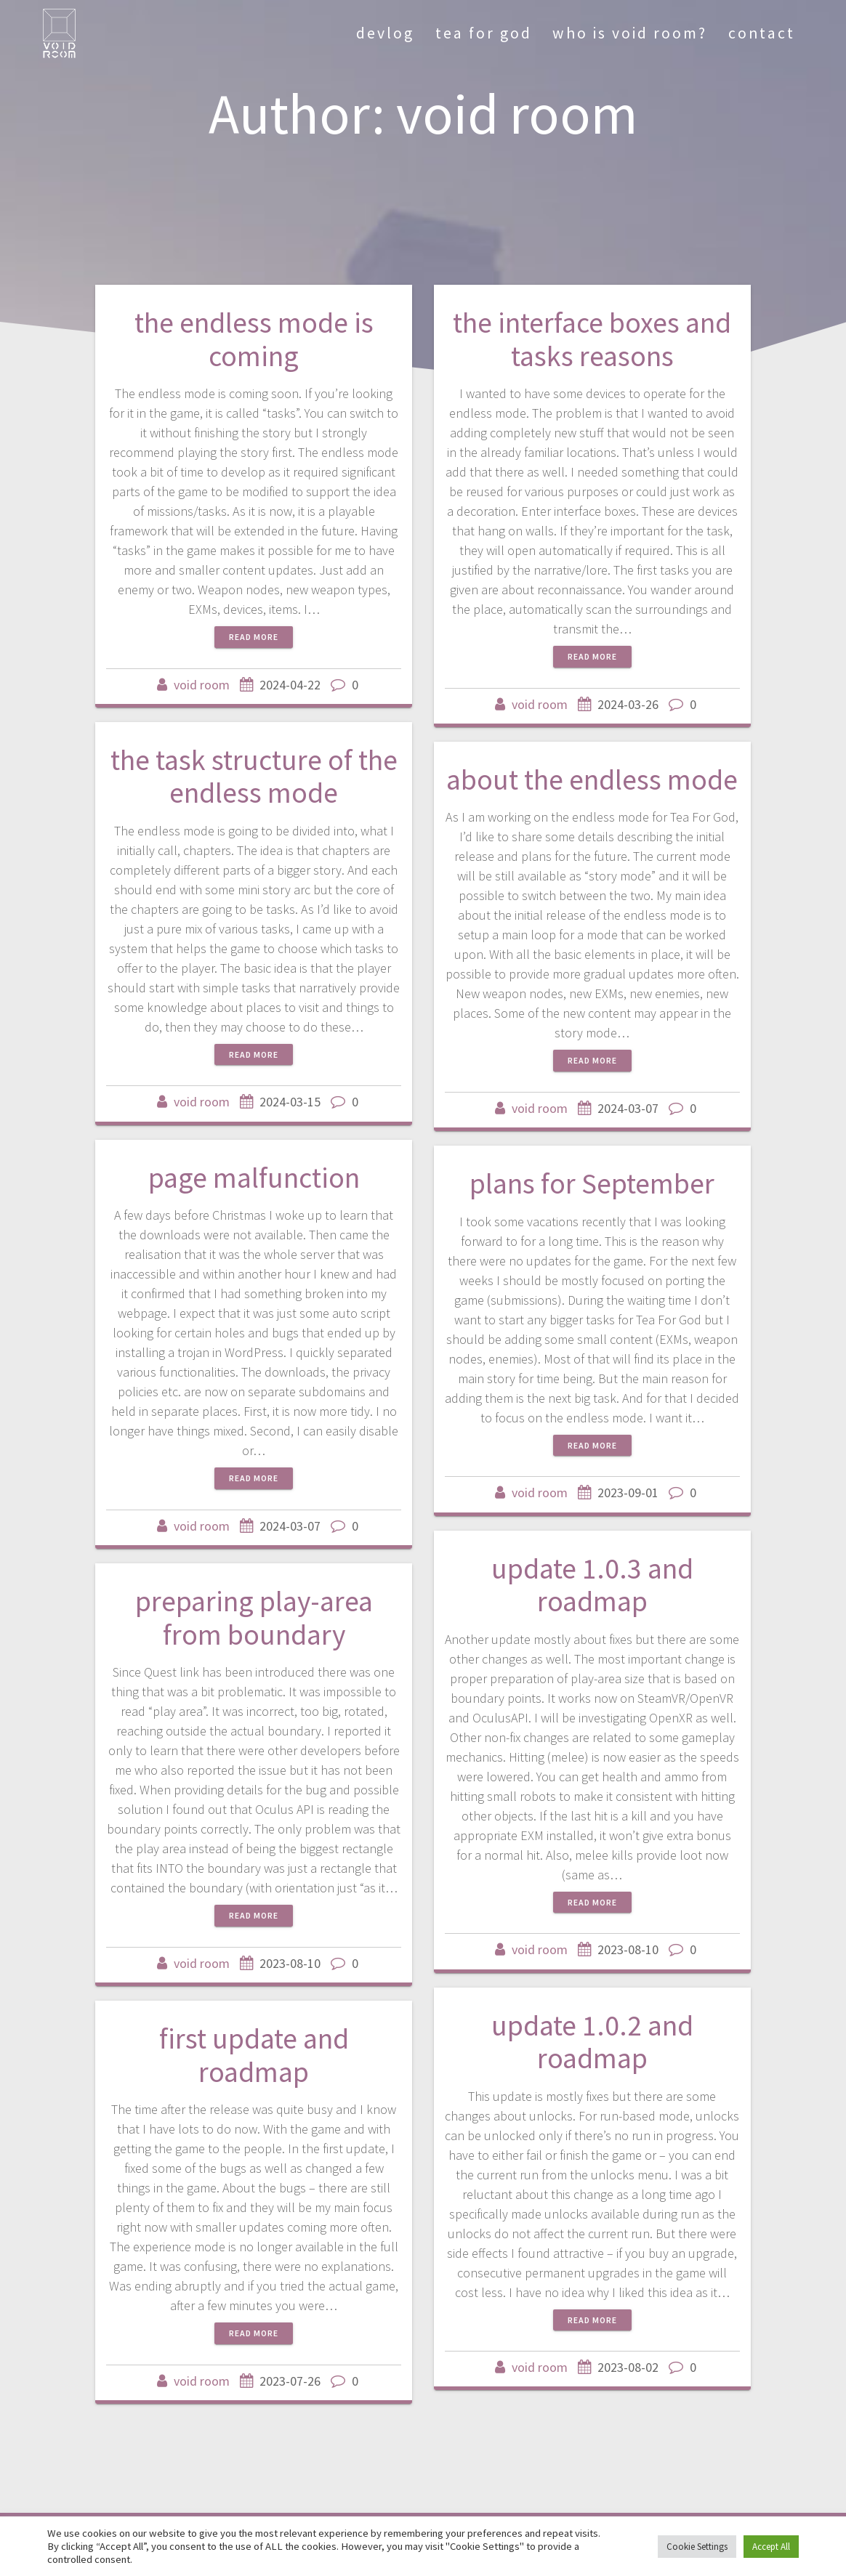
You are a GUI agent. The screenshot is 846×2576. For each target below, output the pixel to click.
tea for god (483, 33)
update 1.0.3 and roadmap (592, 1585)
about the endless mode (592, 779)
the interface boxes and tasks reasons (592, 339)
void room (202, 684)
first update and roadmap (254, 2055)
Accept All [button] (771, 2546)
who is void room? (629, 33)
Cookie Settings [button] (697, 2546)
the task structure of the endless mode (254, 776)
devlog (385, 33)
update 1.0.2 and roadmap (592, 2042)
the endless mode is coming (254, 339)
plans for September (592, 1183)
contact (761, 33)
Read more (253, 636)
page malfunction (254, 1177)
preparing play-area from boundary (254, 1618)
